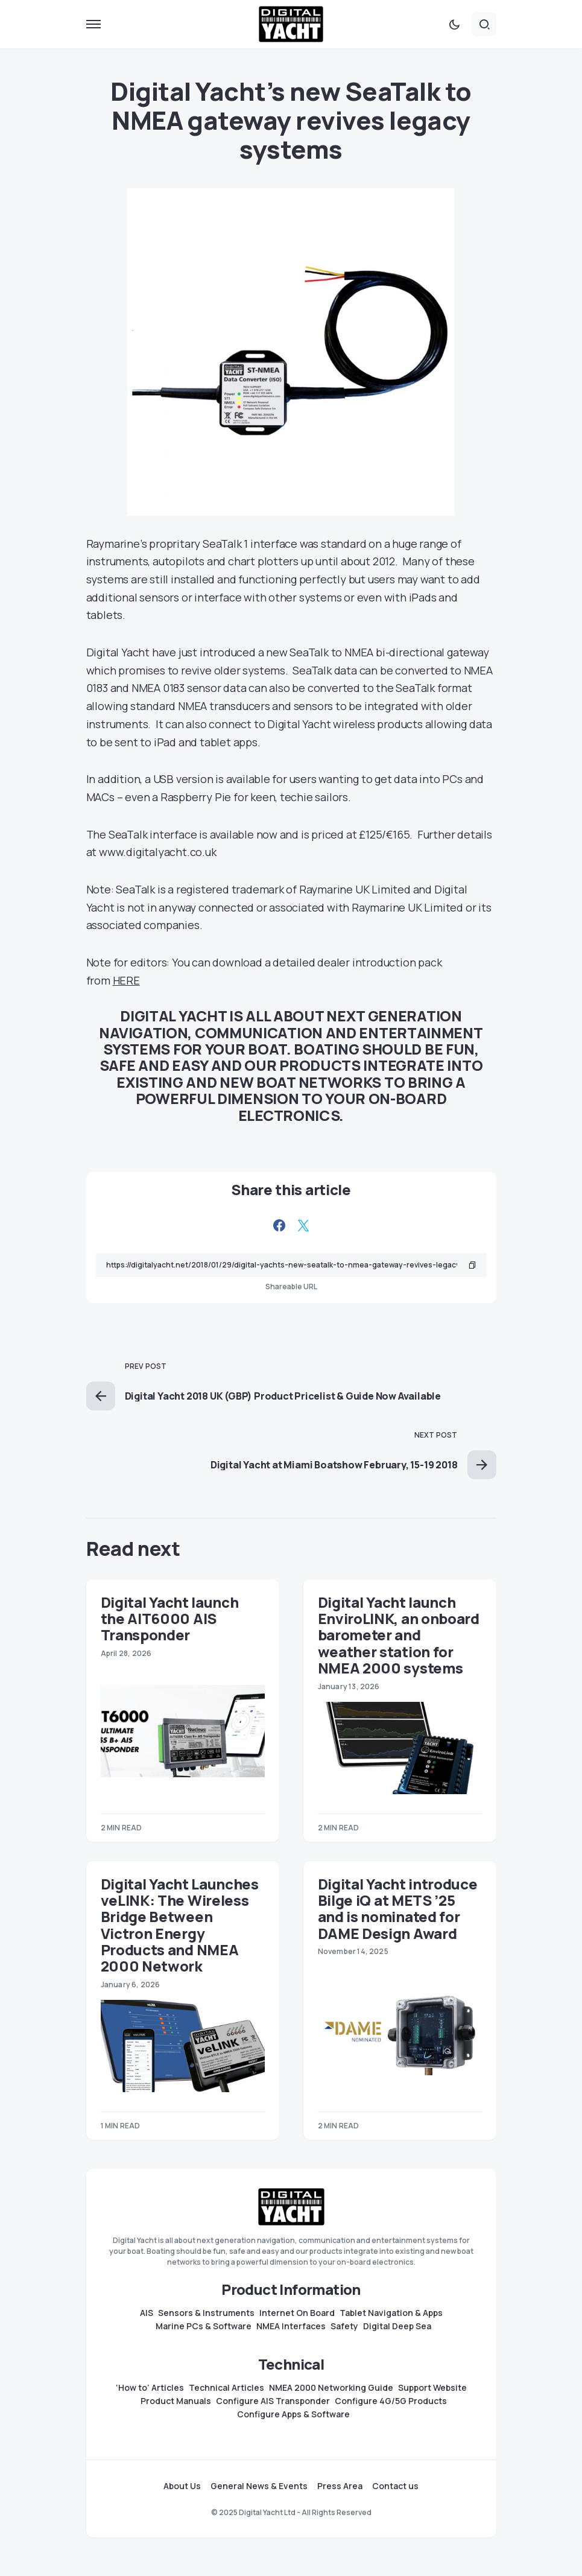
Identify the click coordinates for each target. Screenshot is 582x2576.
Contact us (395, 2486)
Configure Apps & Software (293, 2414)
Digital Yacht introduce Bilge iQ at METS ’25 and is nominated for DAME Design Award (398, 1908)
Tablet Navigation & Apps (391, 2313)
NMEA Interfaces (291, 2326)
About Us (182, 2486)
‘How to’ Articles (150, 2388)
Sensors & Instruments (206, 2313)
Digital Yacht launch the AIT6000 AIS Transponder (170, 1618)
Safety (344, 2326)
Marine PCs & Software (203, 2326)
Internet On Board (297, 2313)
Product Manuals (176, 2401)
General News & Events (259, 2486)
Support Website (432, 2388)
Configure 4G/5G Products (391, 2401)
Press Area (339, 2486)
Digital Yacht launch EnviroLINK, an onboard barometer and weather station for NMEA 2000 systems (398, 1635)
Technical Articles (226, 2388)
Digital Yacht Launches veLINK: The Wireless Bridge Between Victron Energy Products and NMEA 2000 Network (180, 1925)
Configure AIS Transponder (273, 2401)
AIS (146, 2313)
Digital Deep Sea (397, 2326)
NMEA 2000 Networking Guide (331, 2388)
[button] (93, 24)
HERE (126, 980)
